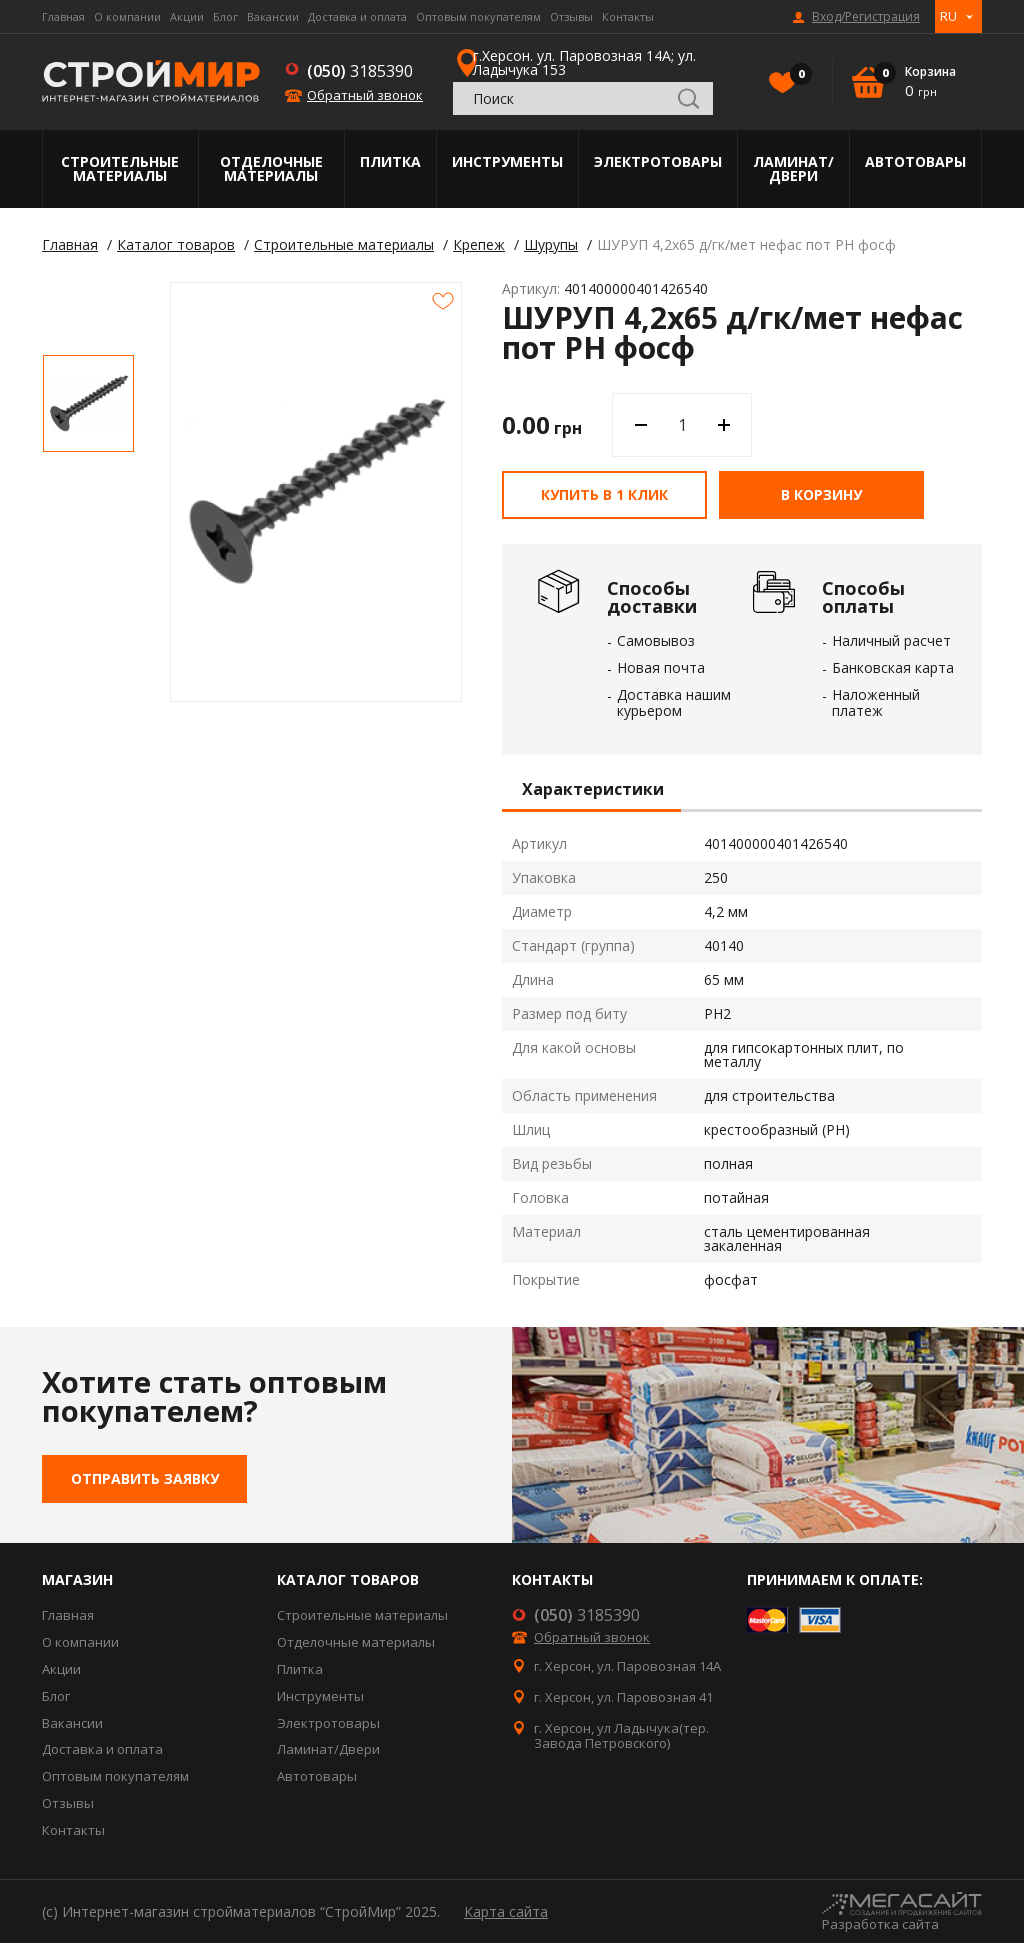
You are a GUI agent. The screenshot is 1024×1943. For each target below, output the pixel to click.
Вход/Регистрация (866, 17)
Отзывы (571, 16)
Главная (63, 16)
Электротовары (658, 161)
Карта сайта (506, 1911)
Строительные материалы (120, 168)
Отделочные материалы (271, 168)
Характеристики (593, 790)
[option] (88, 403)
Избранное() (796, 76)
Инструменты (507, 161)
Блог (225, 16)
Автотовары (915, 161)
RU (948, 16)
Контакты (628, 16)
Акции (187, 16)
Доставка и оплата (357, 16)
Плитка (390, 161)
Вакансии (273, 16)
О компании (127, 16)
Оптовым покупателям (478, 16)
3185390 (360, 71)
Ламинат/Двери (793, 168)
